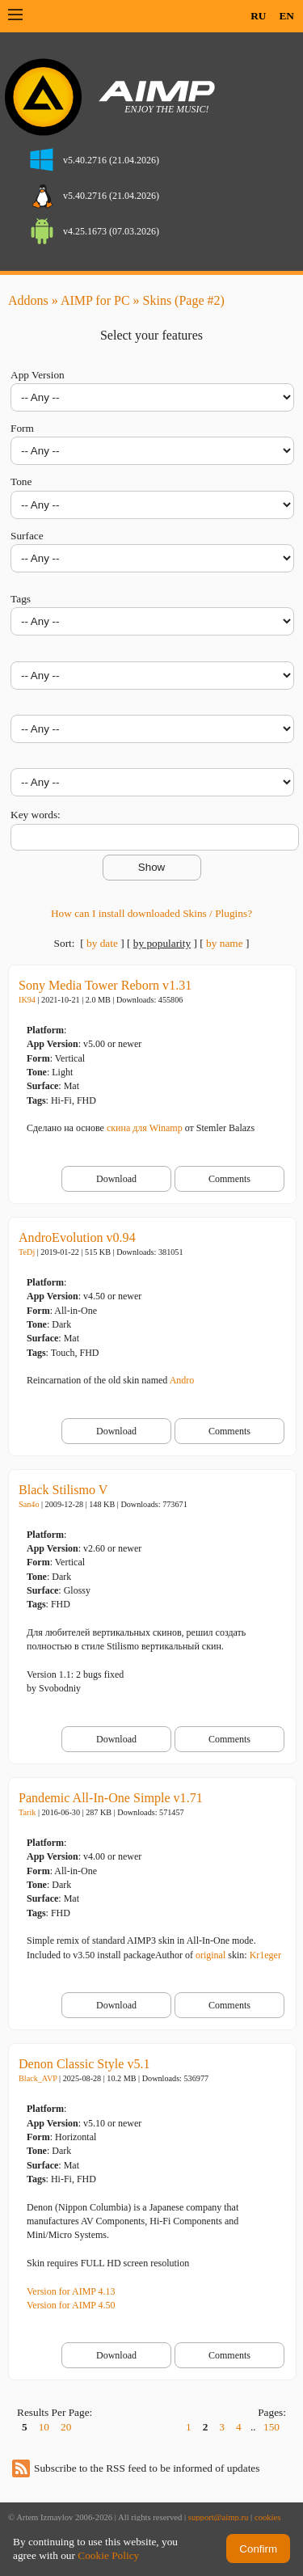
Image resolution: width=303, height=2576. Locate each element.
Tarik (27, 1812)
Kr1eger (265, 1955)
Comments (229, 1179)
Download (116, 1179)
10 (44, 2427)
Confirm (258, 2549)
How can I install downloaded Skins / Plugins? (151, 913)
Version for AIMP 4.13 (71, 2291)
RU (258, 16)
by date (102, 943)
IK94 (27, 999)
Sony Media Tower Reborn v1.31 (105, 985)
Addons (28, 300)
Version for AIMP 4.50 (71, 2305)
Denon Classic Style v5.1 (84, 2064)
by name (224, 943)
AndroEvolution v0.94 (77, 1237)
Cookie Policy (108, 2555)
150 (271, 2427)
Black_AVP (38, 2078)
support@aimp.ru (218, 2517)
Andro (182, 1380)
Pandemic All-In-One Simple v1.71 (111, 1798)
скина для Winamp (145, 1128)
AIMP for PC (95, 300)
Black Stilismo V (63, 1490)
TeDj (27, 1252)
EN (286, 16)
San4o (29, 1504)
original (210, 1955)
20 (66, 2427)
